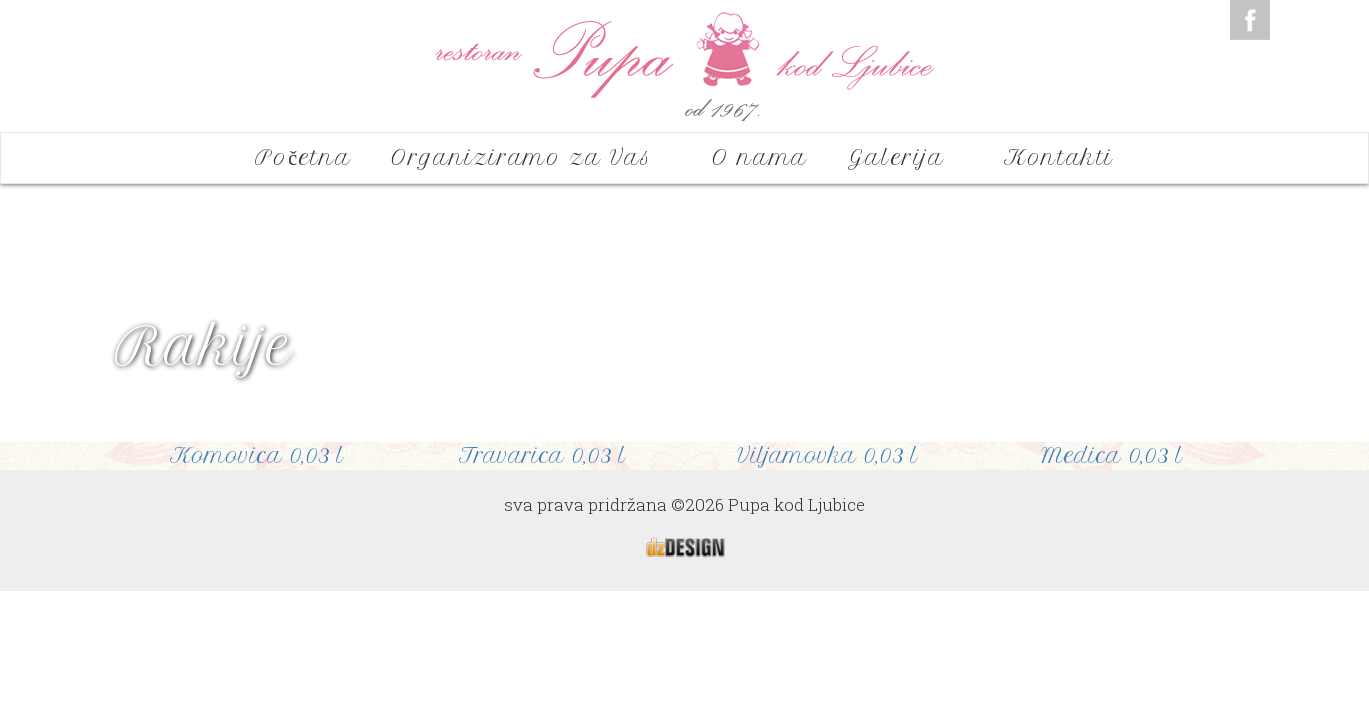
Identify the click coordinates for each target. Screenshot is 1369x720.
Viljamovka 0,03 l (827, 455)
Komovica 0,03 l (257, 455)
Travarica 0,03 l (542, 455)
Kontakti (1059, 157)
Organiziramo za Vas (531, 157)
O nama (760, 157)
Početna (303, 157)
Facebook (1250, 20)
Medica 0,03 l (1112, 455)
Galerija (906, 157)
